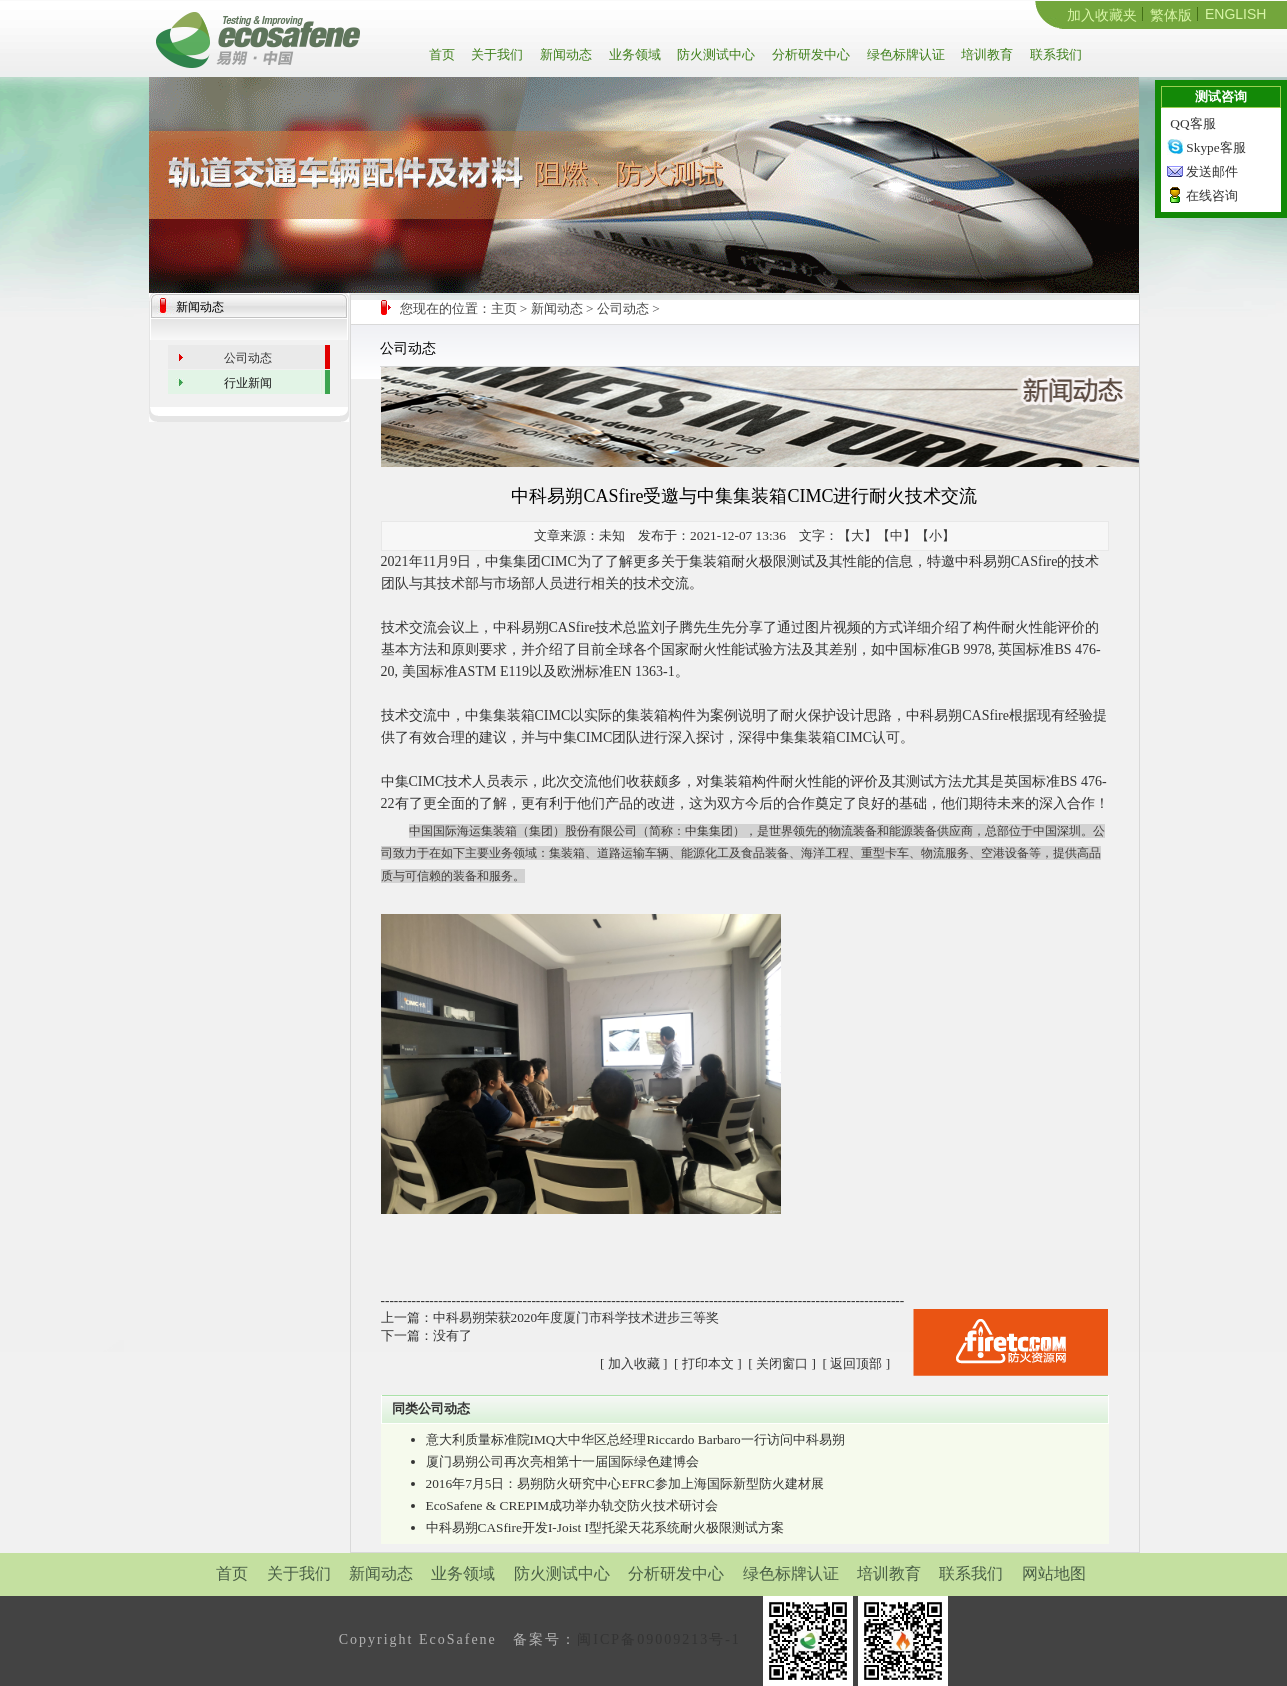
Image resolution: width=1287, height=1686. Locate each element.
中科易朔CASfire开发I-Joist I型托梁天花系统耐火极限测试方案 (605, 1527)
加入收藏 (634, 1363)
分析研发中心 (809, 54)
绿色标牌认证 (904, 54)
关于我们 (495, 54)
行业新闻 (248, 383)
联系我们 (1054, 54)
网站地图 (1054, 1573)
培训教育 (985, 54)
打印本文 (708, 1363)
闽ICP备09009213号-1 (658, 1639)
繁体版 (1171, 15)
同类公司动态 (431, 1408)
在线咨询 (1212, 195)
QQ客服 (1192, 123)
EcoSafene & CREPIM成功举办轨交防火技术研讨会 (572, 1505)
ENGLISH (1235, 14)
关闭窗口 (782, 1363)
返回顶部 (856, 1363)
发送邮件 (1212, 171)
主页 (504, 308)
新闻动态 (564, 54)
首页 (445, 54)
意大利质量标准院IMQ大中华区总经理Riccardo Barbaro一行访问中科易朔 (635, 1439)
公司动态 (623, 308)
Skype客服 (1215, 147)
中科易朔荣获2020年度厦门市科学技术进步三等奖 (576, 1317)
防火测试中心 (714, 54)
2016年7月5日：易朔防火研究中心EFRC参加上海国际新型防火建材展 (625, 1483)
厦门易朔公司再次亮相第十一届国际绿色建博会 (562, 1461)
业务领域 (633, 54)
